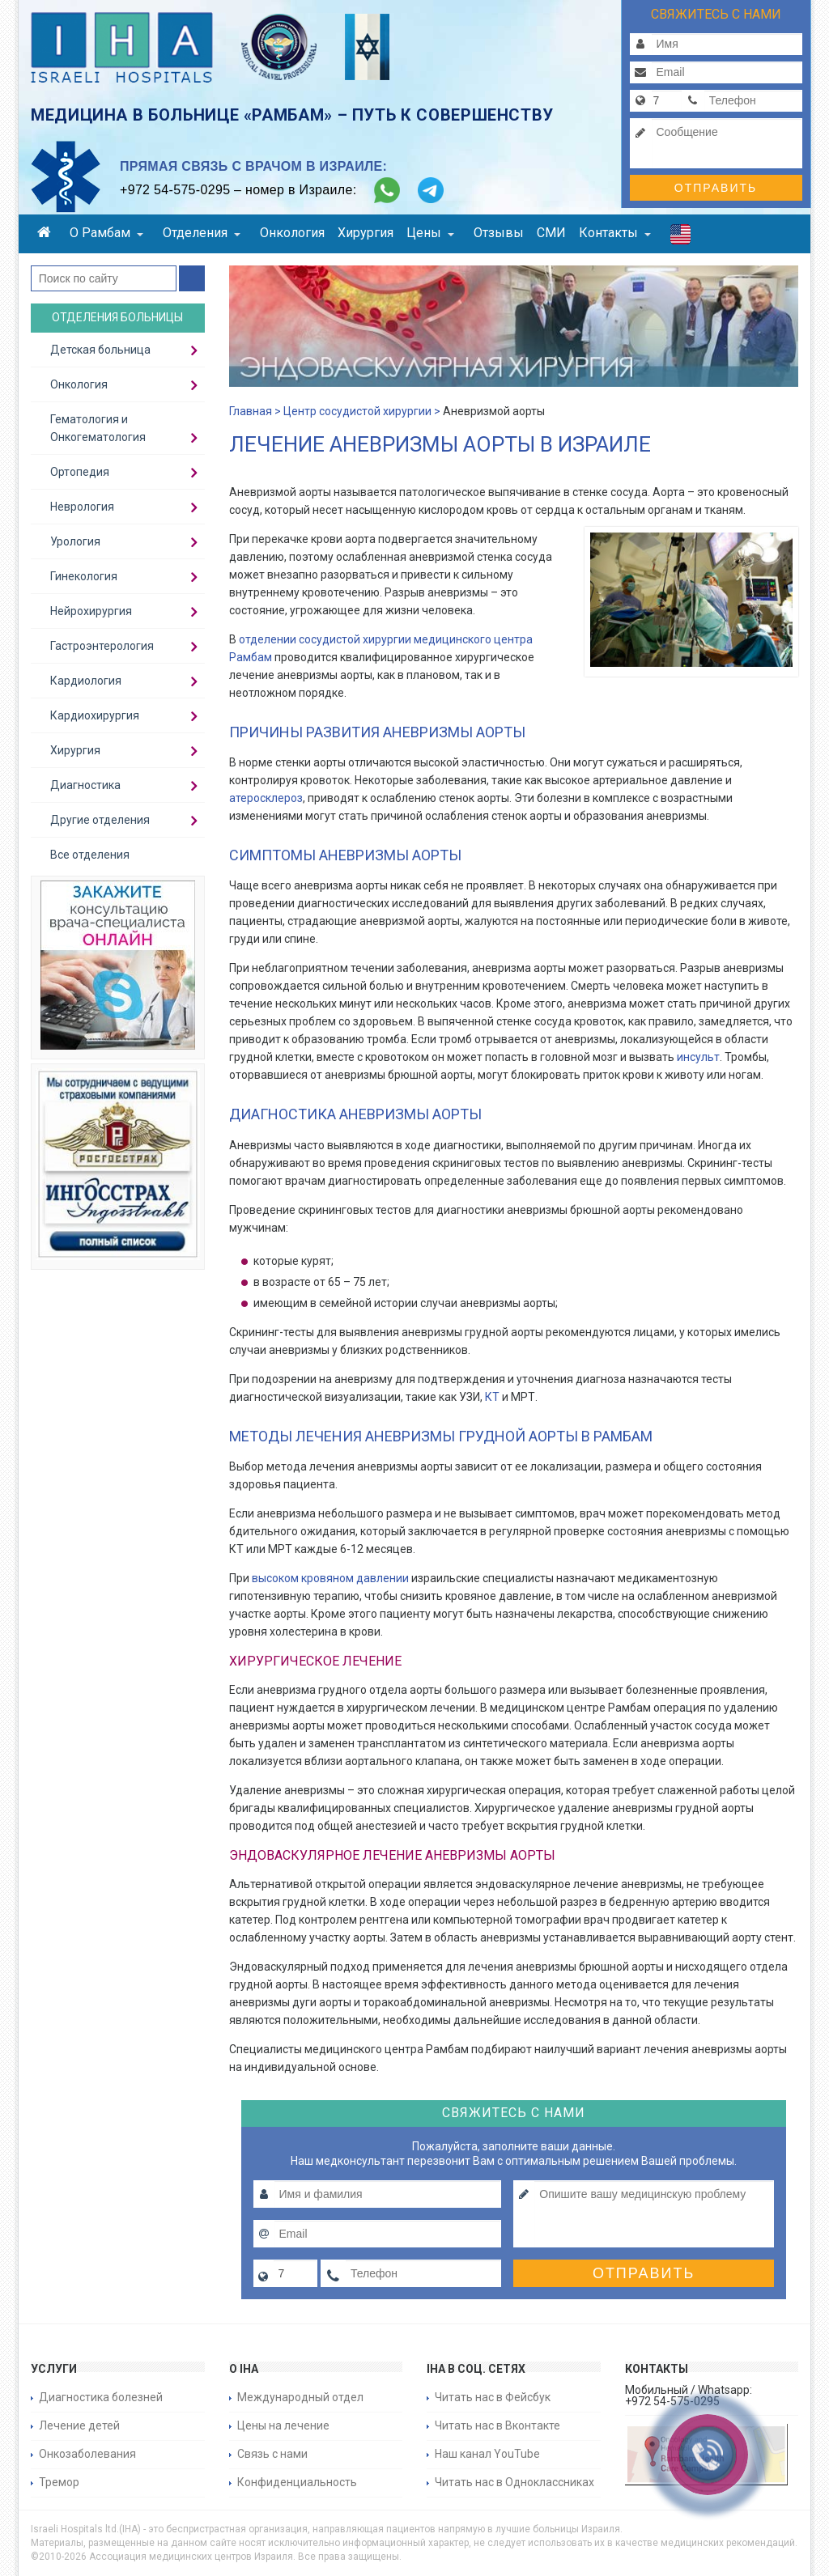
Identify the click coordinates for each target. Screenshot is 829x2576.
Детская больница (100, 349)
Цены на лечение (283, 2425)
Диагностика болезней (101, 2397)
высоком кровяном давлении (330, 1578)
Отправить (715, 187)
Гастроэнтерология (102, 645)
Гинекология (83, 576)
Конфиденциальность (297, 2482)
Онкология (292, 232)
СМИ (551, 232)
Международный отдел (300, 2397)
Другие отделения (100, 819)
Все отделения (90, 854)
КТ (492, 1396)
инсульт (698, 1056)
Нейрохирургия (91, 611)
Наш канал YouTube (487, 2453)
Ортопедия (79, 471)
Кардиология (85, 680)
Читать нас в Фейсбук (493, 2397)
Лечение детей (79, 2425)
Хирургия (365, 232)
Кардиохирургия (94, 715)
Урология (75, 541)
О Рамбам (106, 232)
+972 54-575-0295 (175, 190)
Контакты (615, 232)
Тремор (59, 2482)
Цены (430, 232)
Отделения (201, 232)
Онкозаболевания (87, 2453)
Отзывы (499, 232)
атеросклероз (266, 797)
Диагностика (85, 785)
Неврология (82, 506)
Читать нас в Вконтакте (497, 2425)
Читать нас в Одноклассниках (514, 2482)
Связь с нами (272, 2453)
